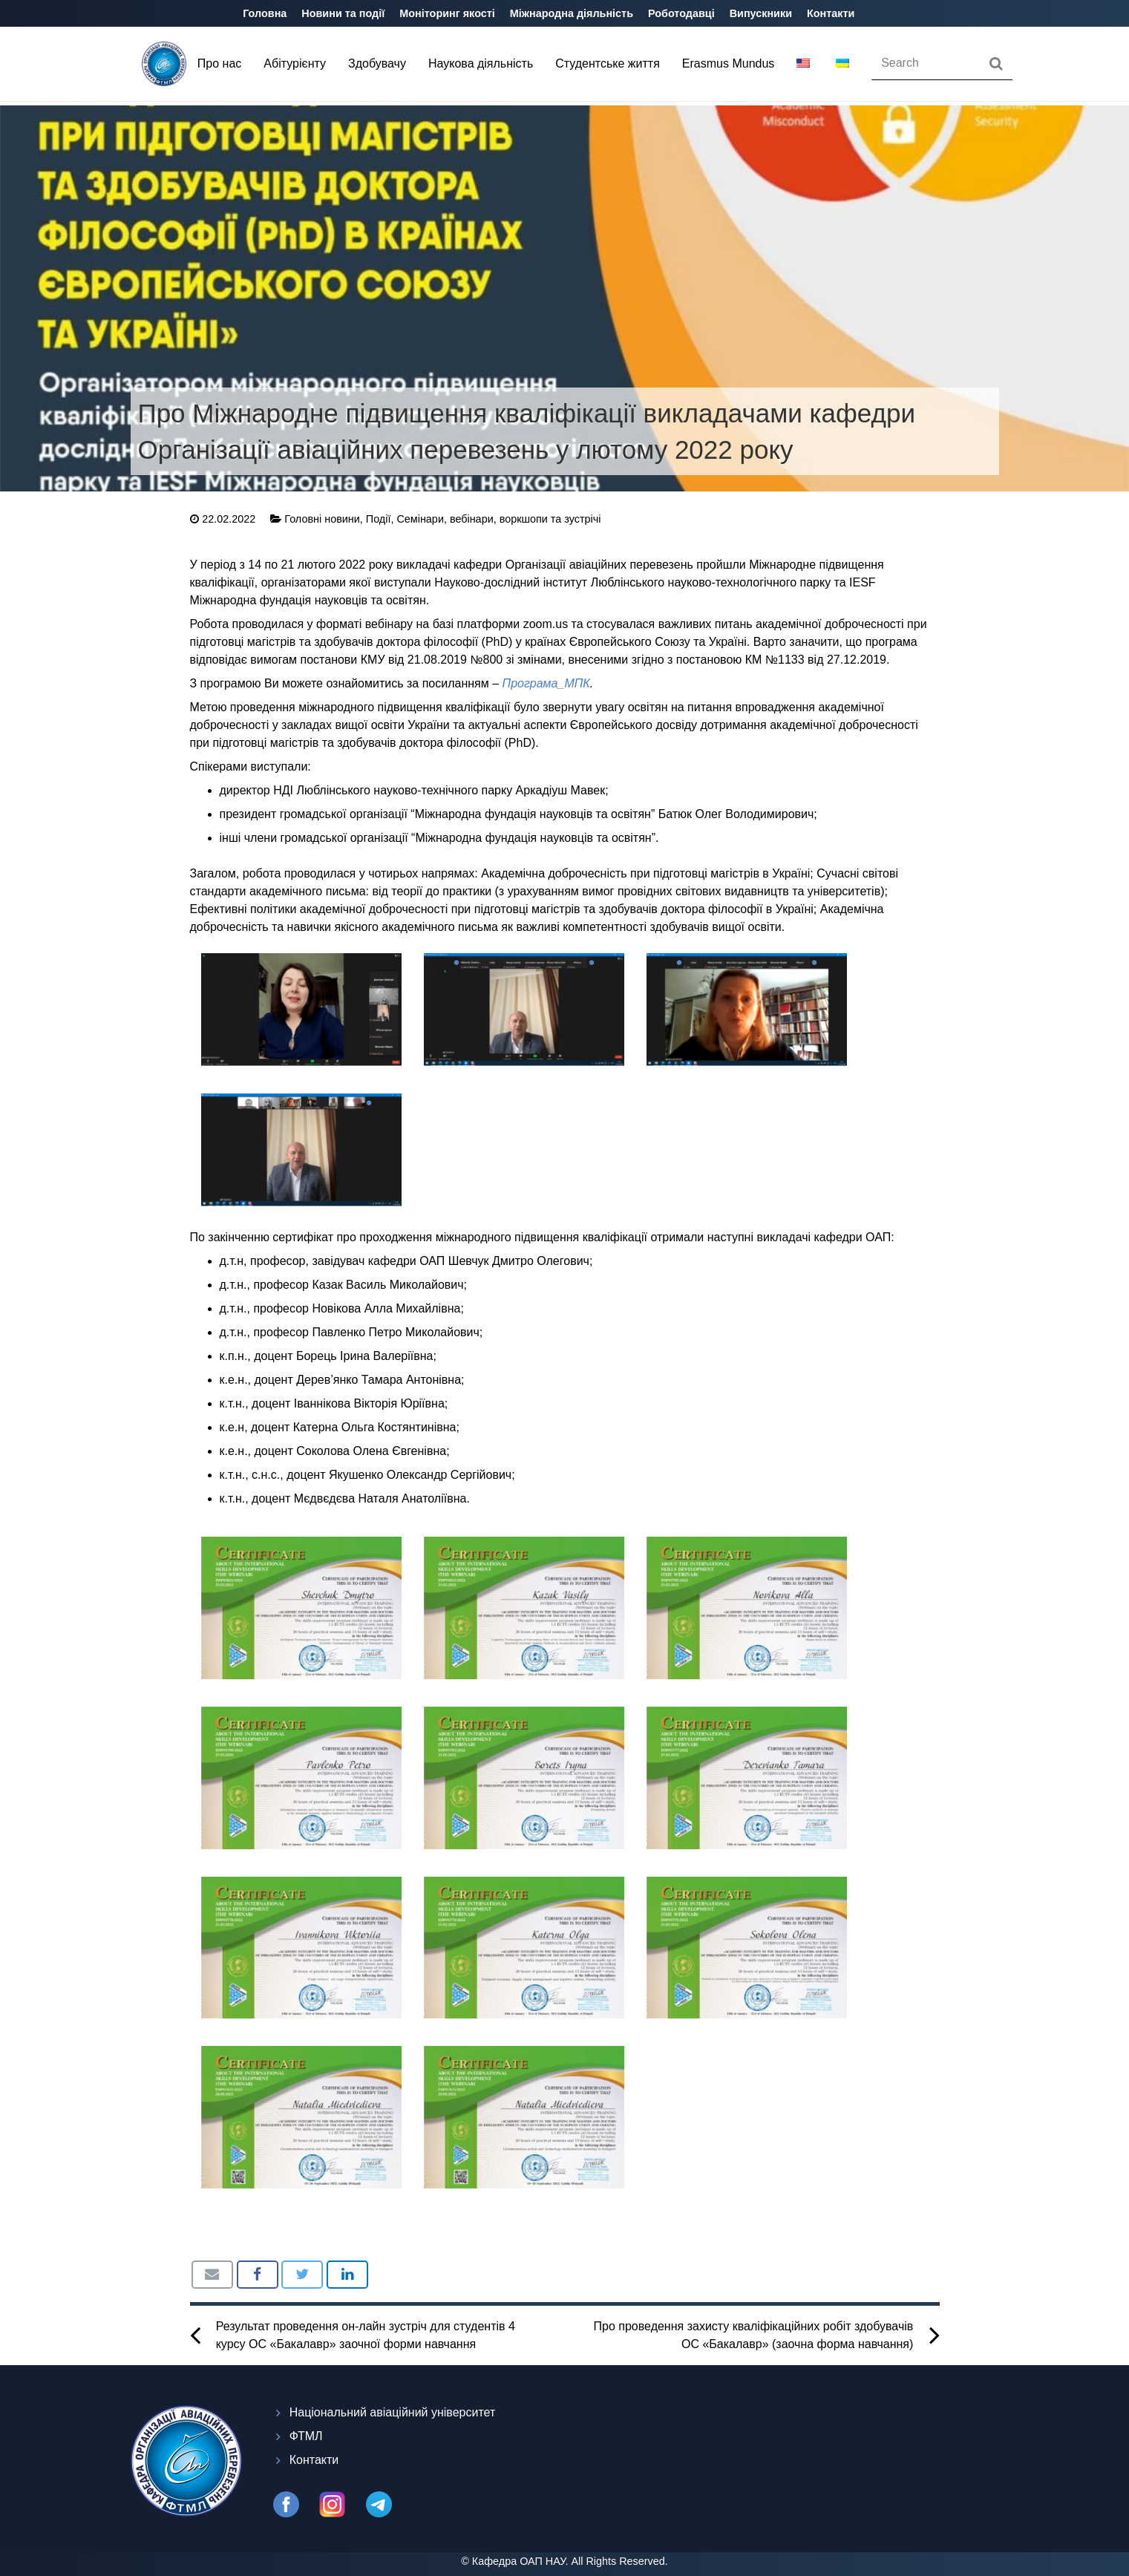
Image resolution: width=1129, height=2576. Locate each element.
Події (378, 519)
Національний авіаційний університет (392, 2412)
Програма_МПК (546, 683)
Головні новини (322, 519)
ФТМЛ (306, 2436)
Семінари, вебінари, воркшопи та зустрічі (498, 519)
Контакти (314, 2460)
